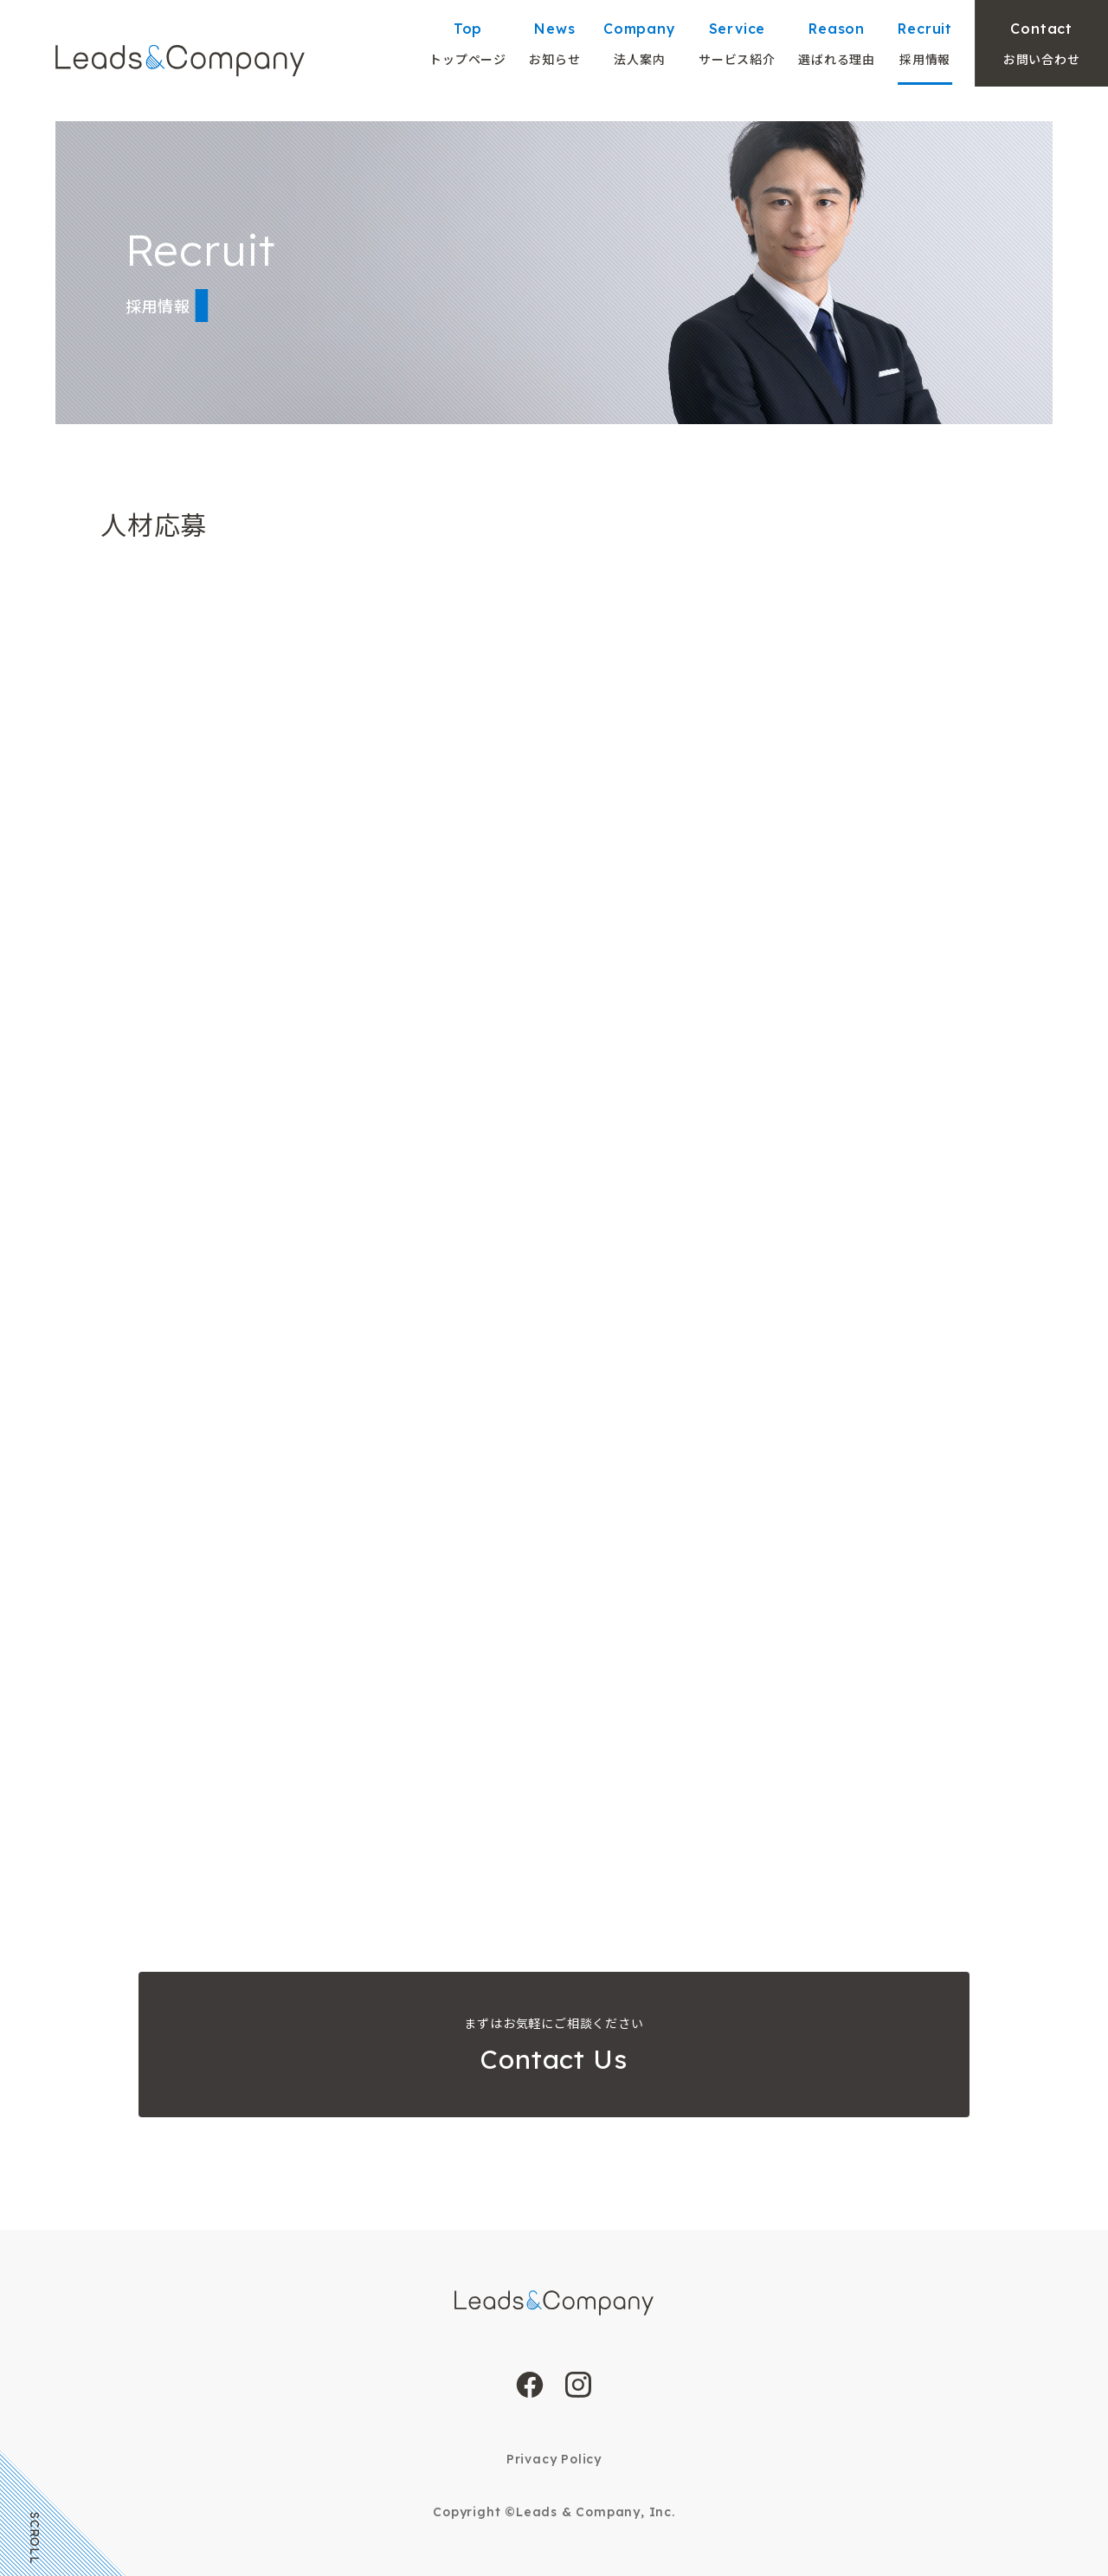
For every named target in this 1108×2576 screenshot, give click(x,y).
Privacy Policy (554, 2459)
